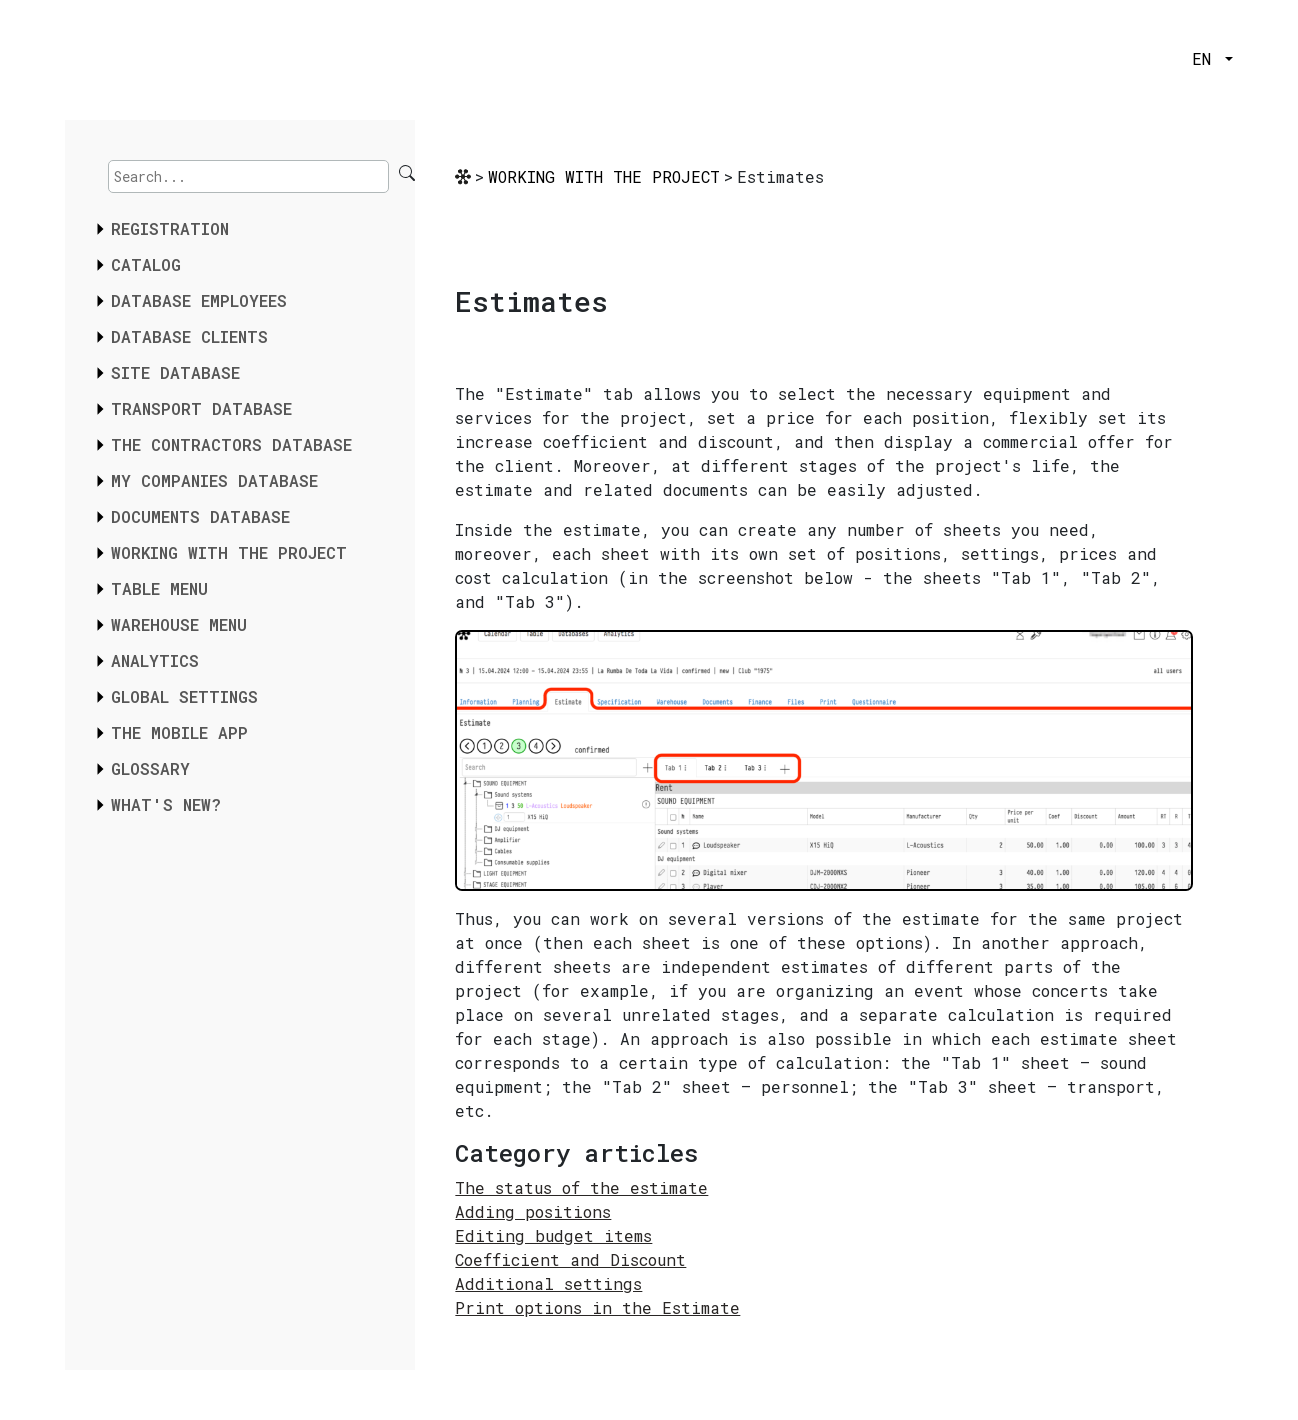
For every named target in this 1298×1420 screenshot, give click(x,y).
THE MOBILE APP (179, 732)
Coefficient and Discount (570, 1259)
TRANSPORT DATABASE (201, 408)
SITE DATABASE (175, 372)
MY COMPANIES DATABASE (214, 480)
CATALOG (146, 264)
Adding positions (533, 1211)
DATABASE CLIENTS (189, 336)
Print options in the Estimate (597, 1307)
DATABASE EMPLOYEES (199, 300)
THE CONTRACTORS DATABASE (231, 444)
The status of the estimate (581, 1187)
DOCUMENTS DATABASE (200, 516)
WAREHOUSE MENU (179, 624)
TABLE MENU (159, 588)
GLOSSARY (150, 768)
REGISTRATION (170, 228)
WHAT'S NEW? (166, 804)
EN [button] (1206, 58)
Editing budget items (553, 1235)
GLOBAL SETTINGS (184, 696)
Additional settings (548, 1283)
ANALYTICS (155, 660)
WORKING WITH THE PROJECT (229, 552)
